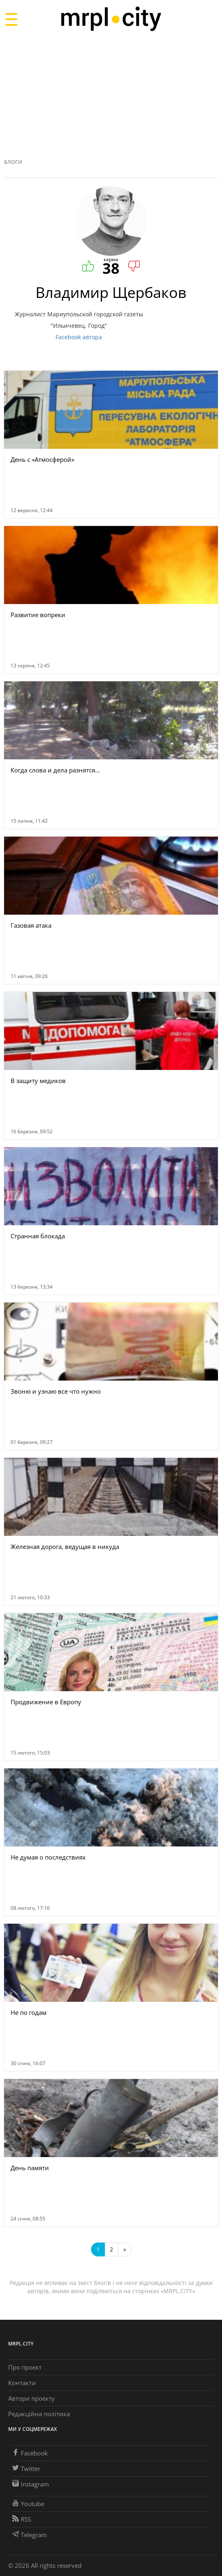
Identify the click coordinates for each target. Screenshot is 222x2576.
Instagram (30, 2484)
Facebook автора (79, 337)
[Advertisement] (111, 95)
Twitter (26, 2468)
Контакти (22, 2383)
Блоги (13, 162)
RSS (21, 2519)
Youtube (28, 2504)
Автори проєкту (31, 2398)
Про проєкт (25, 2367)
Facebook (30, 2453)
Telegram (29, 2535)
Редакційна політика (39, 2414)
